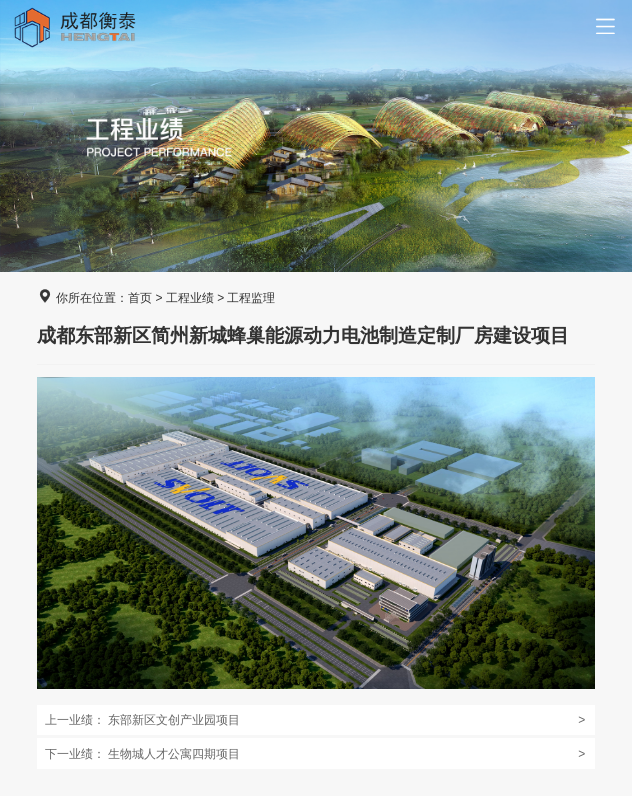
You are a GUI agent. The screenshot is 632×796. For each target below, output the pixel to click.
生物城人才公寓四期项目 (315, 754)
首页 (140, 298)
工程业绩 (190, 298)
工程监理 (251, 298)
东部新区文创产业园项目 (315, 720)
